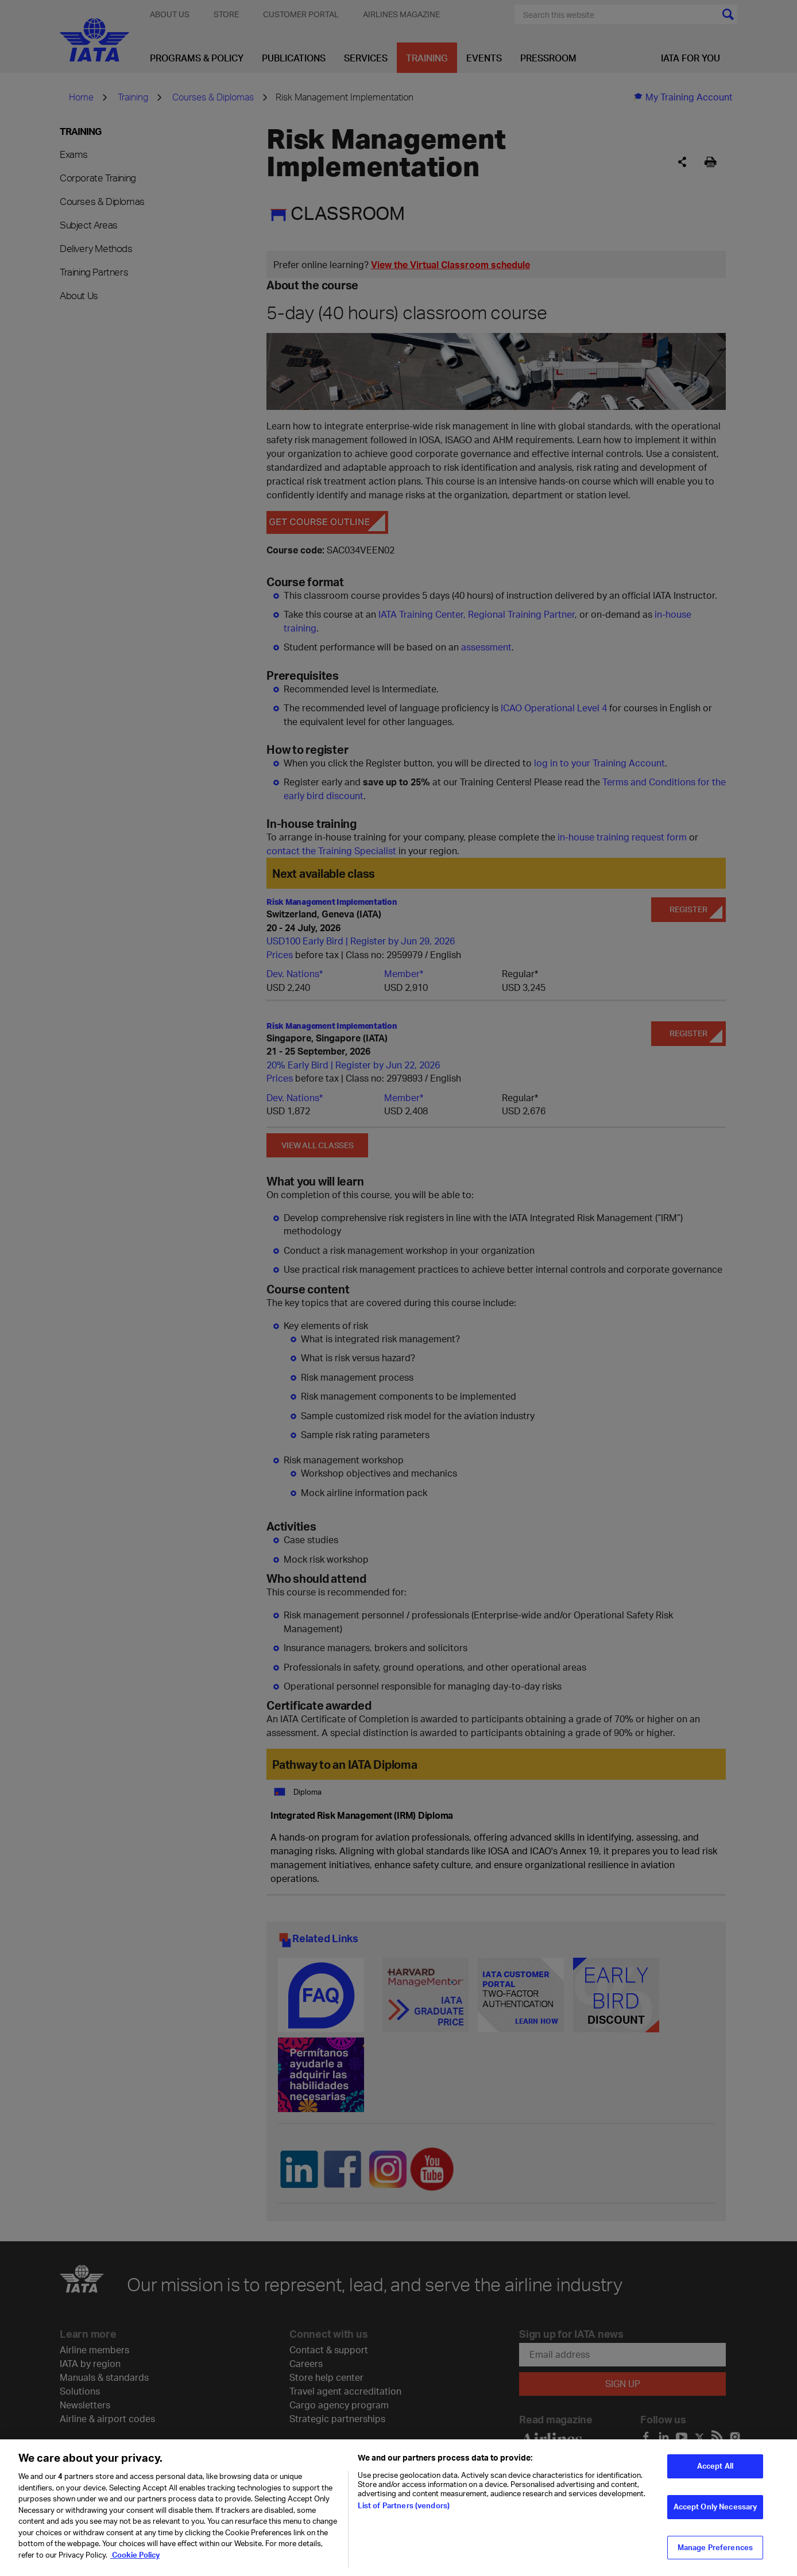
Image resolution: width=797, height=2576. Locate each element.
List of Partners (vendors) (404, 2511)
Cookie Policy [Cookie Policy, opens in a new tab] (135, 2561)
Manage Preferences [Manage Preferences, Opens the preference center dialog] (715, 2553)
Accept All (715, 2472)
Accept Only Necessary (715, 2512)
